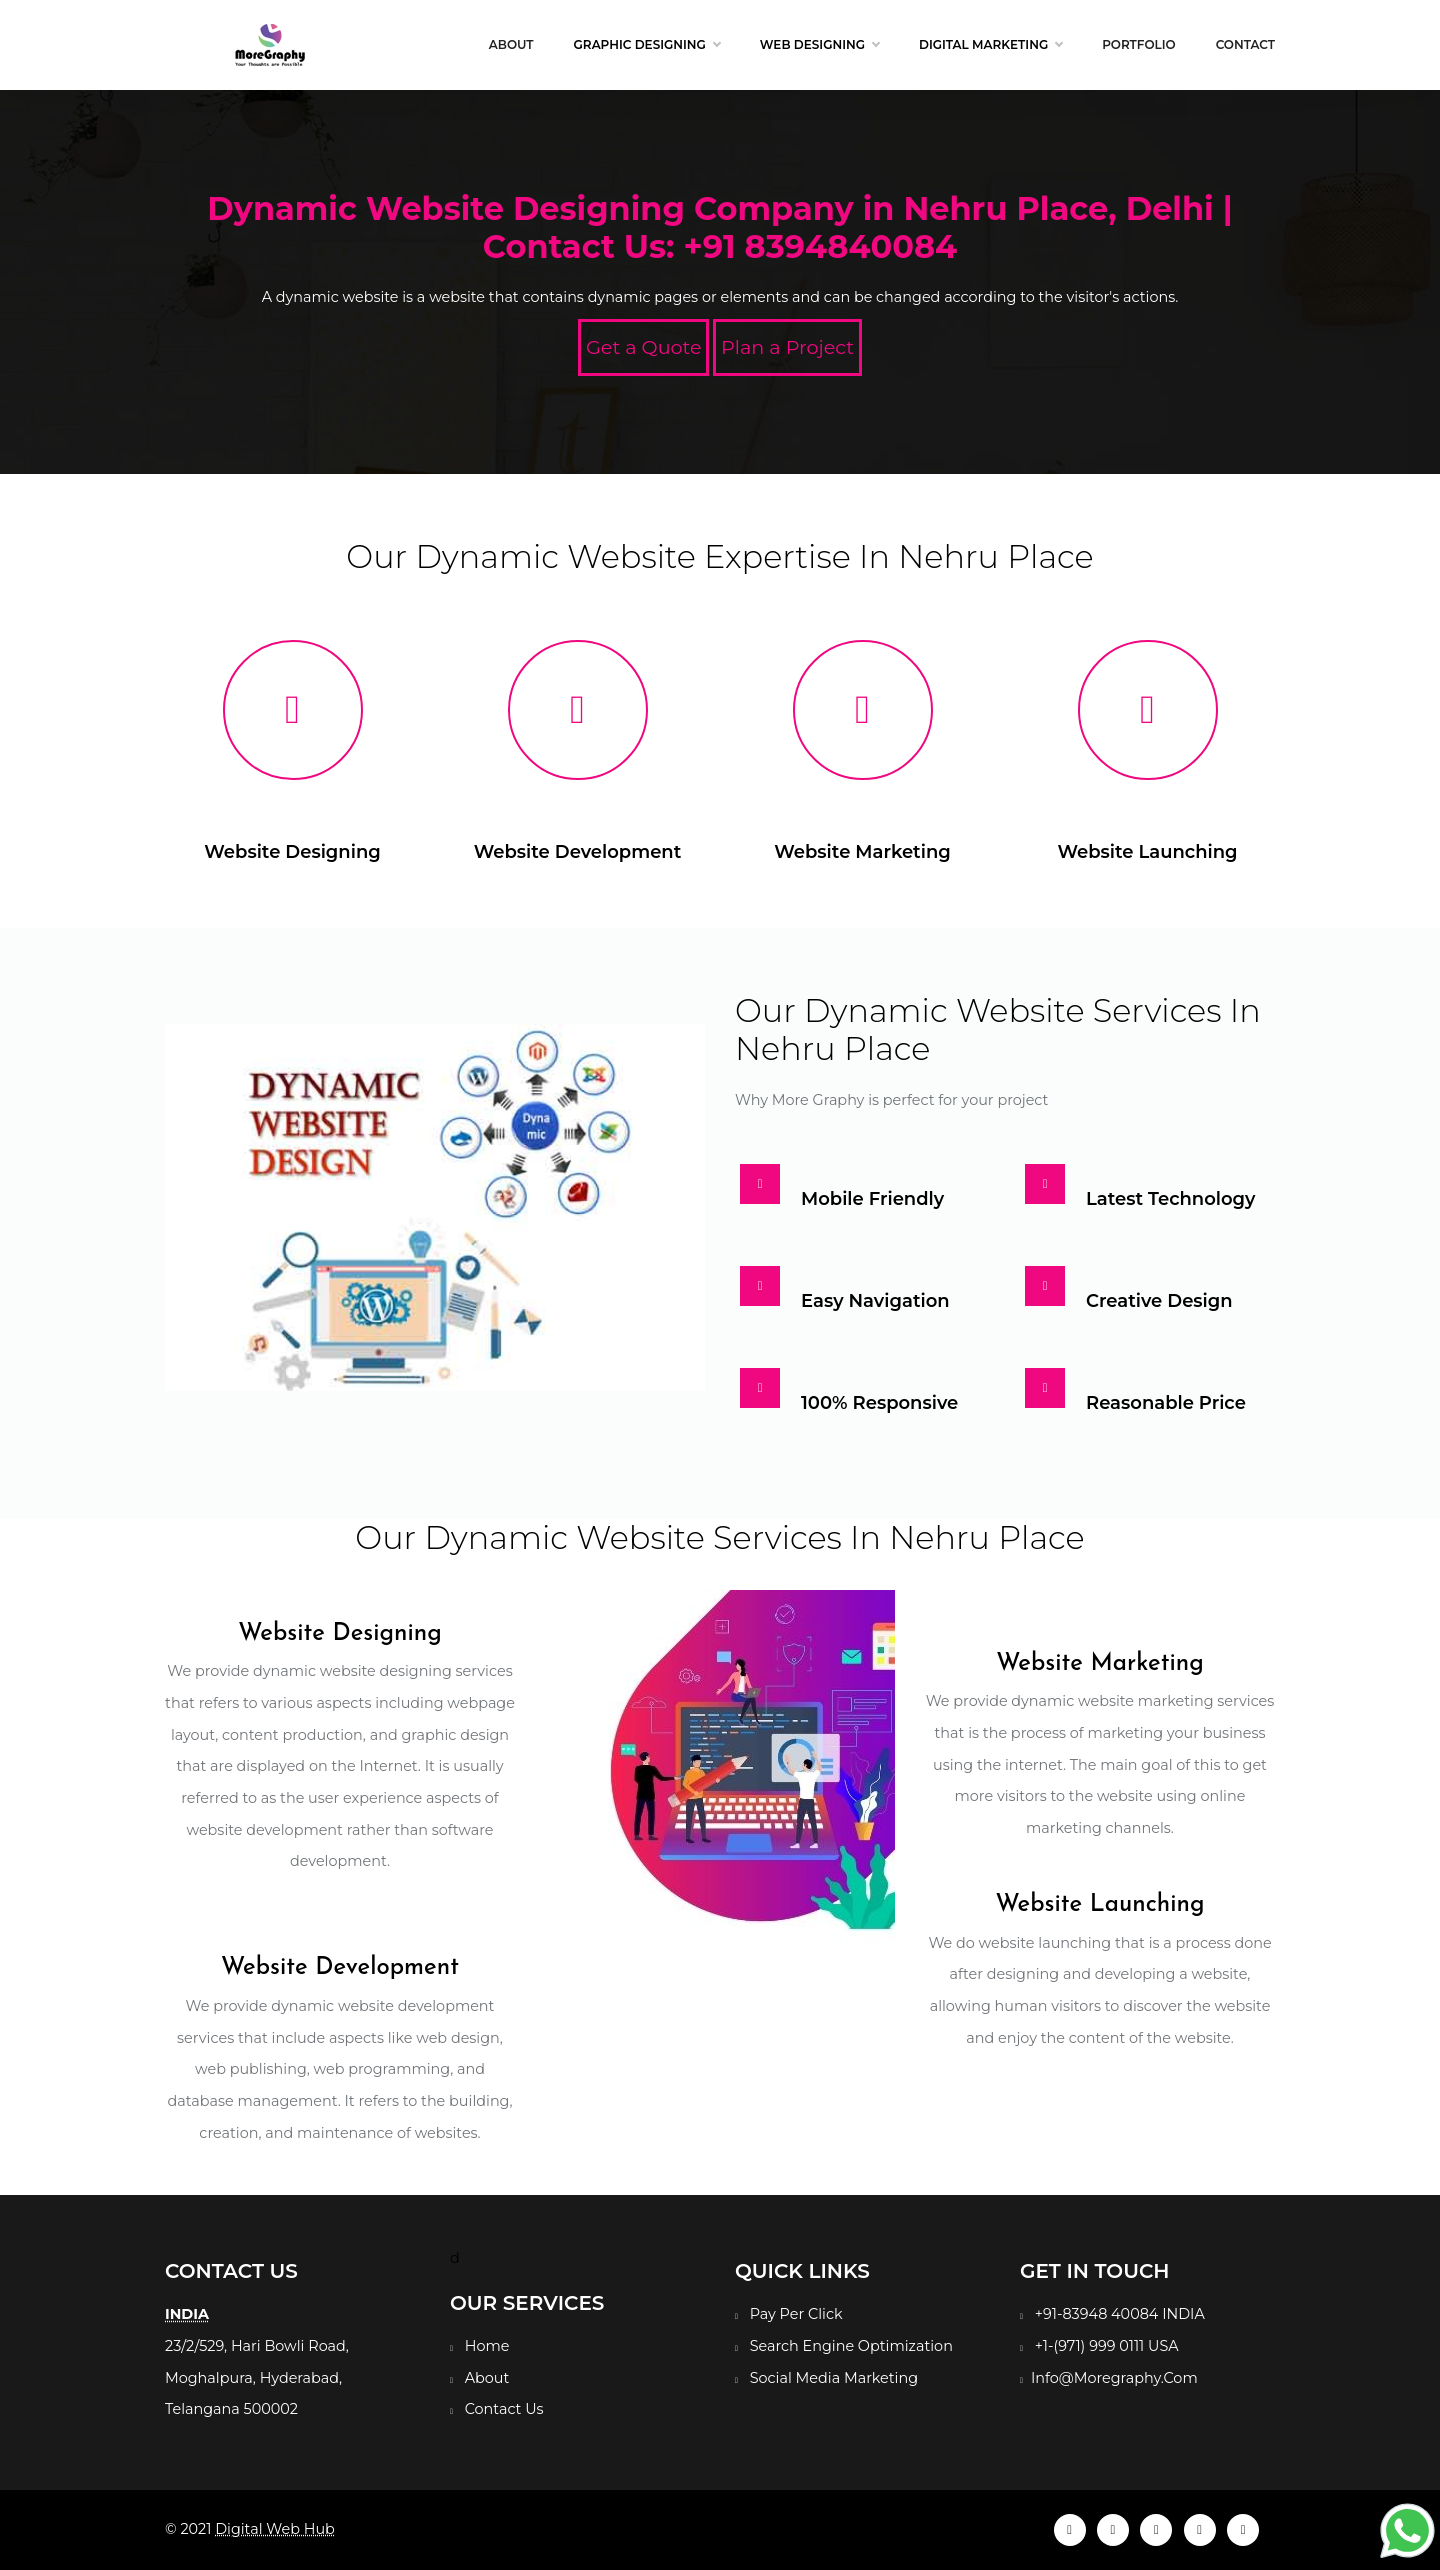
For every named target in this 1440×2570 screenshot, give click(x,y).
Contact (1245, 44)
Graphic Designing (647, 45)
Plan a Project (787, 347)
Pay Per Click (796, 2314)
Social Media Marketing (834, 2378)
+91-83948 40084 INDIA (1120, 2314)
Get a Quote (644, 347)
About (511, 44)
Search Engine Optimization (851, 2346)
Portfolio (1138, 44)
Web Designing (819, 45)
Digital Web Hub (275, 2529)
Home (487, 2346)
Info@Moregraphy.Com (1114, 2378)
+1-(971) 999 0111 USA (1107, 2346)
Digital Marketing (990, 45)
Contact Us (504, 2409)
